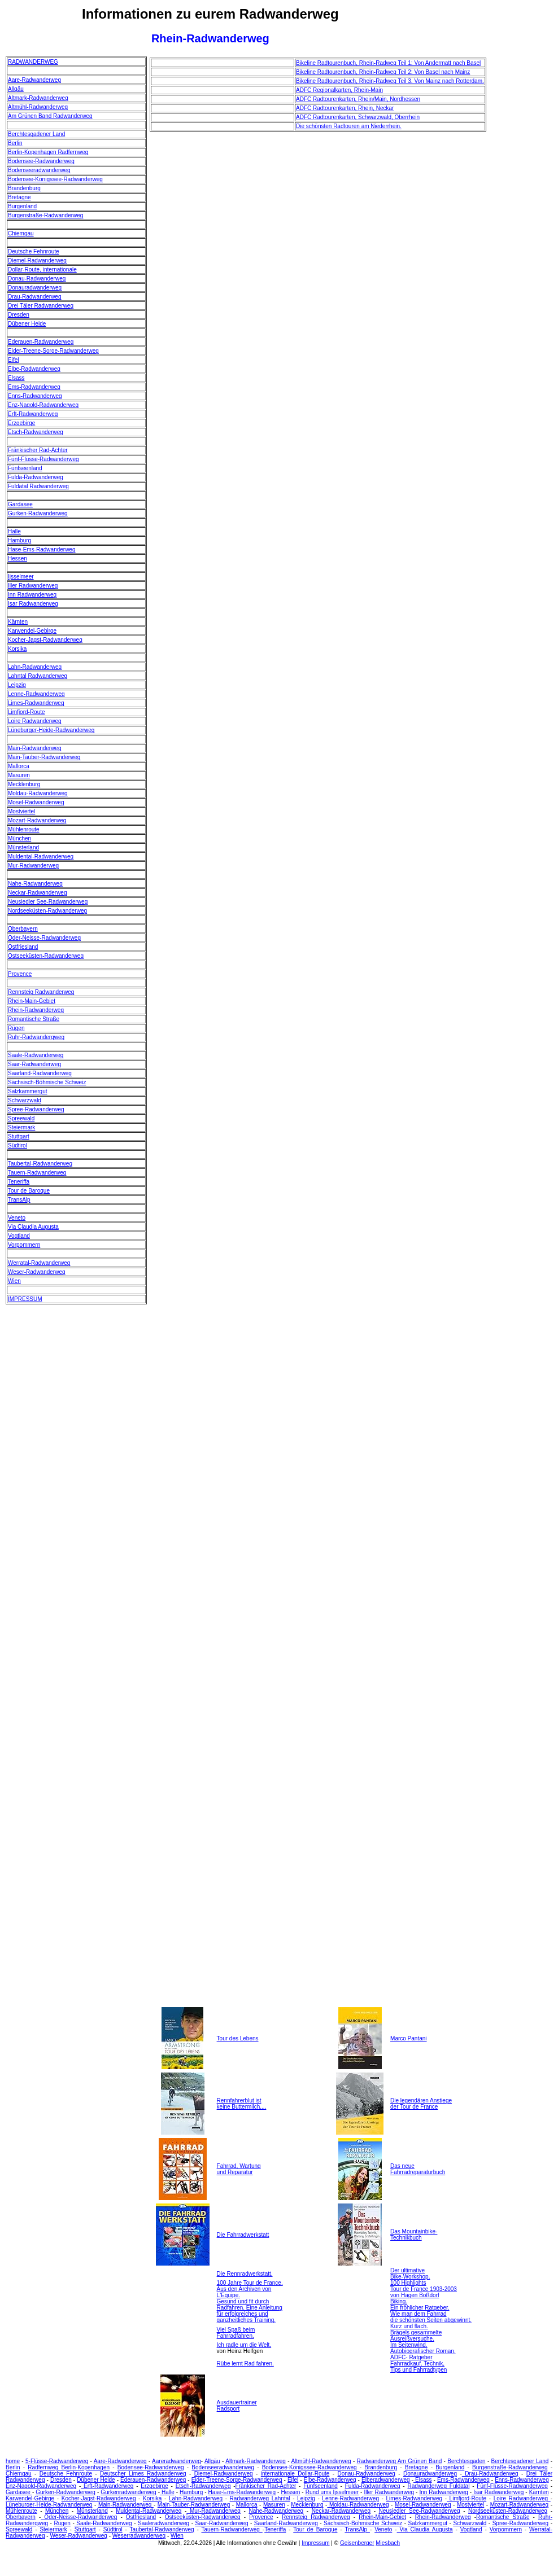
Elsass (16, 378)
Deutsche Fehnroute (33, 251)
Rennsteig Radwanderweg (41, 992)
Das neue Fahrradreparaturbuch (417, 2169)
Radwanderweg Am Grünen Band (399, 2461)
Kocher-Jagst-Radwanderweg (45, 640)
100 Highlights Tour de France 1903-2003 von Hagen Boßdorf (423, 2289)
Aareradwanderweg (176, 2461)
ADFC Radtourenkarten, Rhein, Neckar (345, 108)
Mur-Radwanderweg (33, 865)
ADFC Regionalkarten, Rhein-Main (339, 90)
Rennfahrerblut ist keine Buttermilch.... (242, 2103)
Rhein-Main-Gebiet (31, 1001)
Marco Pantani (408, 2038)
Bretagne (19, 197)
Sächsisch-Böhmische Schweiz (47, 1082)
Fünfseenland (25, 468)
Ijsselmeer (21, 576)
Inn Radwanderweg (32, 595)
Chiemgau (21, 233)
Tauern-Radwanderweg (37, 1172)
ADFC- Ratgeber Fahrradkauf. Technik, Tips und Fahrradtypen (418, 2363)
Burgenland (22, 206)
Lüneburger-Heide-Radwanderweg (51, 730)
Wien (14, 1281)
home (13, 2461)
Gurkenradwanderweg (128, 2492)
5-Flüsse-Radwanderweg (56, 2461)
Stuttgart (18, 1136)
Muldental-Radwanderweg (40, 856)
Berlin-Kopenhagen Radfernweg (48, 152)
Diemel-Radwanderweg (37, 260)
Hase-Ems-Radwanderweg (42, 549)
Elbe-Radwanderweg (34, 369)
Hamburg (19, 540)
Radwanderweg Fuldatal (439, 2486)
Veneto (16, 1218)
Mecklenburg (24, 784)
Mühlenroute (24, 829)
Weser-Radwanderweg (37, 1272)
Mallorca (18, 766)
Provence (20, 974)
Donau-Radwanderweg (37, 278)
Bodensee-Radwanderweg (41, 161)
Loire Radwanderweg (35, 721)
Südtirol (17, 1145)
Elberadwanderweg (385, 2480)
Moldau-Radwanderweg (38, 793)
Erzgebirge (21, 423)
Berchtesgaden (466, 2461)
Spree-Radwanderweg (36, 1109)
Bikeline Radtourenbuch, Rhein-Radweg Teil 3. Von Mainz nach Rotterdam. (390, 81)
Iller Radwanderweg (33, 585)
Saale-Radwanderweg (35, 1055)
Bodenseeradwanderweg (39, 170)
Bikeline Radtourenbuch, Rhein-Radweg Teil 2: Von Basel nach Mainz (383, 72)
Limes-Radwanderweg (36, 703)
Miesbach (388, 2543)
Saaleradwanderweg (163, 2523)
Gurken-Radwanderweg (38, 513)
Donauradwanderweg (35, 287)
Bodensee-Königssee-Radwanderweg (55, 179)
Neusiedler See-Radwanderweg (48, 902)
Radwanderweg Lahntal (260, 2498)
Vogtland (19, 1236)
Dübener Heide (27, 324)
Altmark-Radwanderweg (38, 98)
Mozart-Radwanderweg (37, 820)
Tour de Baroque (29, 1191)
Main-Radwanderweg (35, 748)
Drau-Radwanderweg (35, 296)
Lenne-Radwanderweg (36, 694)
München (19, 838)
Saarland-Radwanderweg (40, 1073)
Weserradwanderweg (138, 2536)
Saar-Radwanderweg (34, 1064)
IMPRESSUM (25, 1299)
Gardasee (20, 504)
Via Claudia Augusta (33, 1227)
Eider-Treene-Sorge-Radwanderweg (53, 351)
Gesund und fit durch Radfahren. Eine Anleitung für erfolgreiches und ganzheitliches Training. (249, 2310)
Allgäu (16, 89)
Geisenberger (357, 2543)
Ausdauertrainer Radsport (237, 2405)
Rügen (16, 1028)
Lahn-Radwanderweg (35, 667)
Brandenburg (24, 188)
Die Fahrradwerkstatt (243, 2235)
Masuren (19, 775)
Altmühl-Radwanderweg (38, 107)
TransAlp (19, 1200)
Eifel (13, 360)
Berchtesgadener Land (36, 134)
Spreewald (21, 1118)
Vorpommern (24, 1245)
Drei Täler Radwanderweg (40, 306)
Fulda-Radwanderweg (35, 477)
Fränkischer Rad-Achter (38, 450)
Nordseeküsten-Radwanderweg (47, 911)
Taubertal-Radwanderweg (40, 1163)
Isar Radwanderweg (33, 604)
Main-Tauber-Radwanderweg (44, 757)
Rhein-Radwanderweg (36, 1010)
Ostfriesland (23, 947)
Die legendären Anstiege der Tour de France (421, 2103)
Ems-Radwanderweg (34, 387)
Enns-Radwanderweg (35, 396)
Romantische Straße (33, 1019)
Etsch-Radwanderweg (35, 432)
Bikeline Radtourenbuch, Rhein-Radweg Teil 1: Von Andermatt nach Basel (388, 63)
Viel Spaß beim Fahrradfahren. (236, 2333)
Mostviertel (21, 811)
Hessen (17, 558)
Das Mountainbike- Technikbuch (413, 2234)
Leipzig (17, 685)
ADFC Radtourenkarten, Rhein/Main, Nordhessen (358, 99)
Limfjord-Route (26, 712)
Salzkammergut (27, 1091)
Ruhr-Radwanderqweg (36, 1037)
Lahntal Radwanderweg (37, 676)
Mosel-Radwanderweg (36, 802)
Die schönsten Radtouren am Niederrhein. (349, 126)
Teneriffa (18, 1182)
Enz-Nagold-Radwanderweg (43, 405)
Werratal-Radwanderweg (39, 1263)
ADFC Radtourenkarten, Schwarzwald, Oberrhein (358, 117)
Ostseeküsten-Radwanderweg (46, 956)
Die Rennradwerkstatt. (245, 2274)
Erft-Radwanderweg (33, 414)
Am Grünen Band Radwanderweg (50, 116)
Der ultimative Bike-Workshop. (410, 2273)
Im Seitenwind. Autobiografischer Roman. (423, 2348)
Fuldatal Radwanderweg (38, 486)
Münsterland (23, 847)
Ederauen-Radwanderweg (40, 342)
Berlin (15, 143)
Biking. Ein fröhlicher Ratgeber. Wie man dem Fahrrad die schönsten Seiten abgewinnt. (431, 2310)
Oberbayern (23, 929)
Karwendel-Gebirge (32, 631)
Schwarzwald (24, 1100)
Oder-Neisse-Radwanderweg (44, 938)
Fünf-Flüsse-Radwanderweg (43, 459)
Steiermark (21, 1127)
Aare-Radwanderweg (34, 80)
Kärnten (18, 622)
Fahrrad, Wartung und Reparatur (239, 2169)
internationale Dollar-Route (295, 2473)
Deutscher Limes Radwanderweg (143, 2473)
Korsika (17, 649)
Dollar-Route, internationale (42, 269)
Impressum (315, 2543)
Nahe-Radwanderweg (35, 883)
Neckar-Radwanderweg (37, 893)
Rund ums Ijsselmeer (332, 2492)
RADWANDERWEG (33, 62)
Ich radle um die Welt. (244, 2345)
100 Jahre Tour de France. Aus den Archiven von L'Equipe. (250, 2289)
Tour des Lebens (238, 2038)
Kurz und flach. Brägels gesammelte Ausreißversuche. (416, 2332)
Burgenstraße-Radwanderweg (45, 215)
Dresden (18, 315)
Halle (14, 531)
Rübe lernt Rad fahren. (245, 2363)
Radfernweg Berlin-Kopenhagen (69, 2467)
